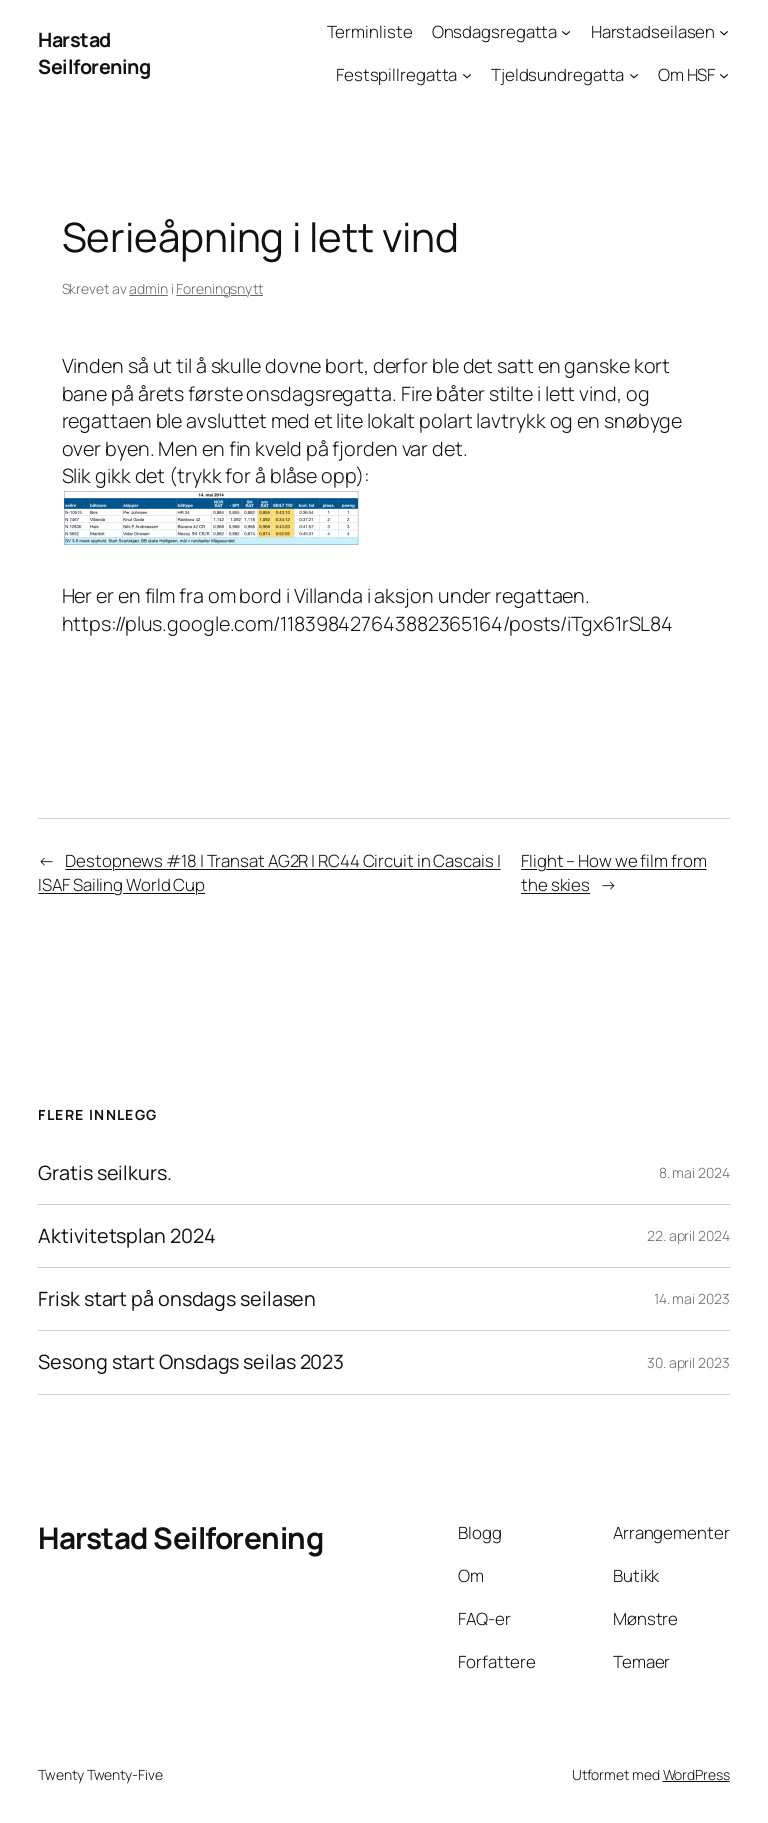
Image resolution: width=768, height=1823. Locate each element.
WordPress (696, 1774)
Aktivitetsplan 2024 (126, 1236)
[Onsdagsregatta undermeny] (566, 32)
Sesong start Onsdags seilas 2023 (191, 1362)
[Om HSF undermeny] (724, 75)
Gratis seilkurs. (104, 1173)
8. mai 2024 (694, 1172)
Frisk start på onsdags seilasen (177, 1299)
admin (148, 288)
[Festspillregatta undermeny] (467, 75)
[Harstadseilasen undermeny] (724, 32)
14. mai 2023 (692, 1298)
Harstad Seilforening (94, 53)
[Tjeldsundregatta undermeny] (634, 75)
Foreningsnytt (219, 288)
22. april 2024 (688, 1235)
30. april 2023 (688, 1362)
